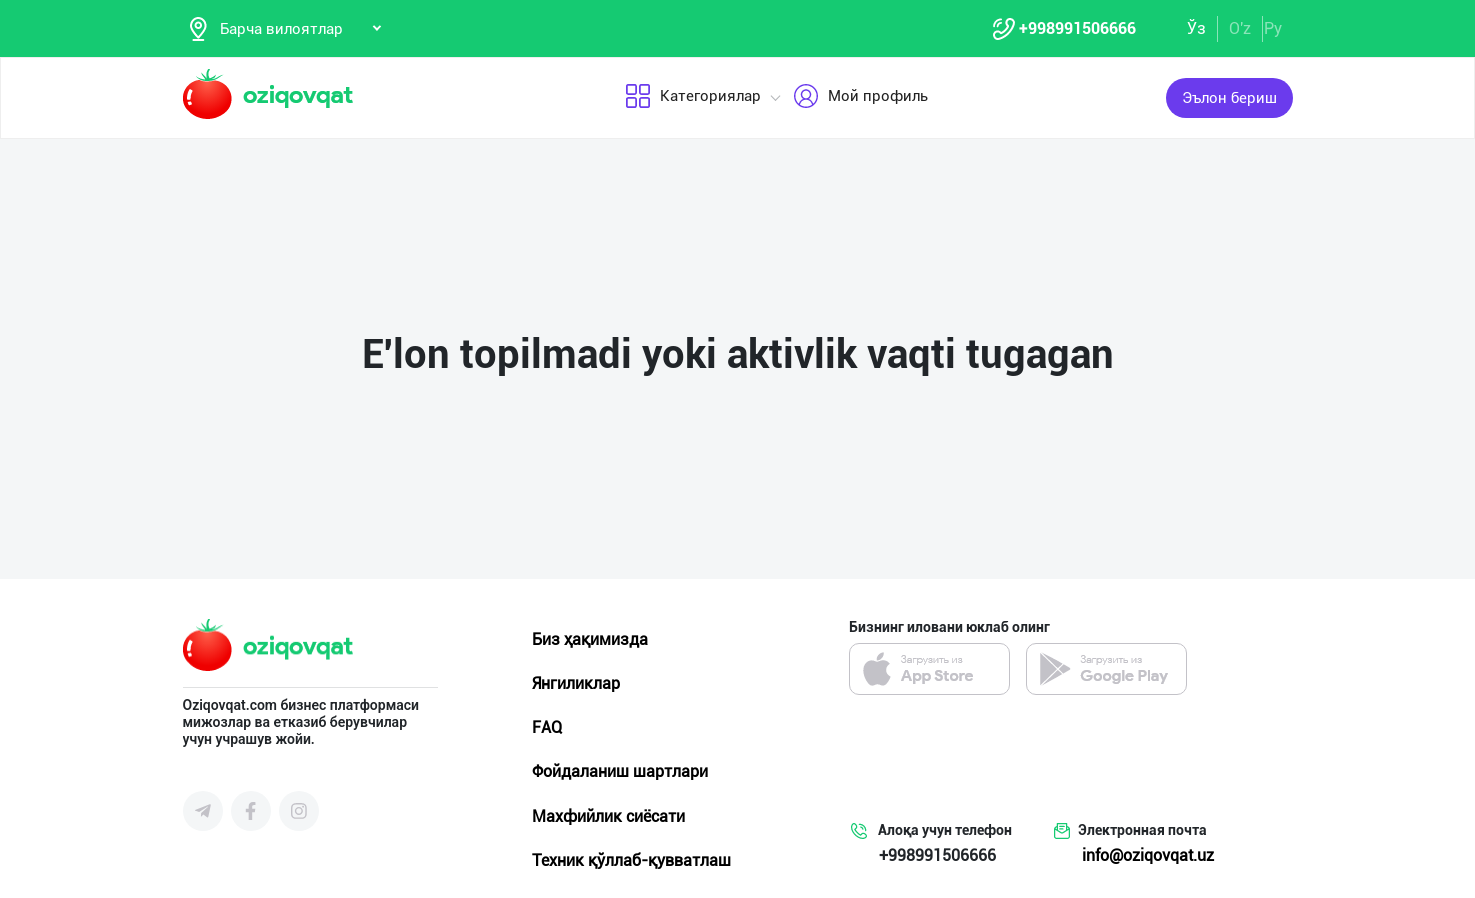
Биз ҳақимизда (590, 640)
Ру (1273, 28)
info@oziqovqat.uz (1148, 857)
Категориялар (693, 99)
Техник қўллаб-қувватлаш (631, 861)
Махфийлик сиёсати (608, 817)
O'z (1240, 28)
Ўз (1196, 28)
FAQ (547, 729)
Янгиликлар (576, 684)
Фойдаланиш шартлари (620, 773)
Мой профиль (860, 99)
